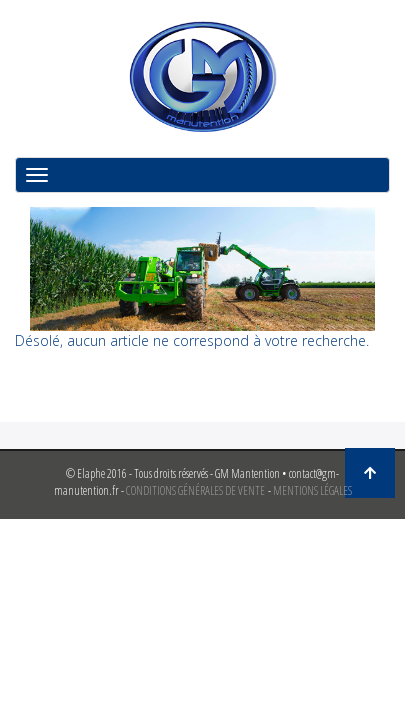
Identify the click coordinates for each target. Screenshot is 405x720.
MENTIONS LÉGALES (312, 490)
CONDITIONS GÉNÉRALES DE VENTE (195, 490)
